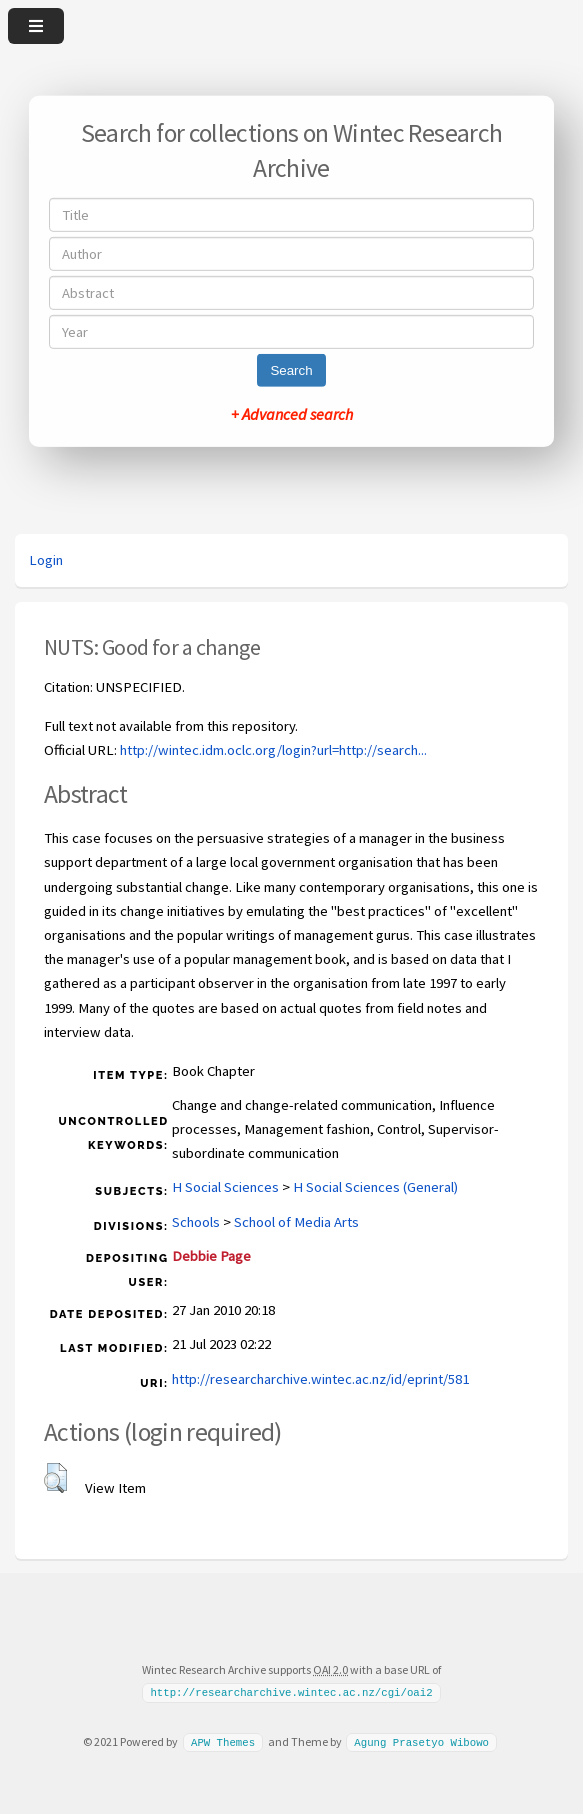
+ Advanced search (292, 414)
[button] (55, 1478)
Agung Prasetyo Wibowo (421, 1742)
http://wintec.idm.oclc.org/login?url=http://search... (273, 750)
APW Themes (223, 1742)
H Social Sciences (225, 1187)
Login (46, 560)
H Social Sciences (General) (375, 1187)
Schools (196, 1222)
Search (291, 370)
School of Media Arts (296, 1222)
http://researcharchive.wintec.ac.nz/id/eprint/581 (320, 1379)
